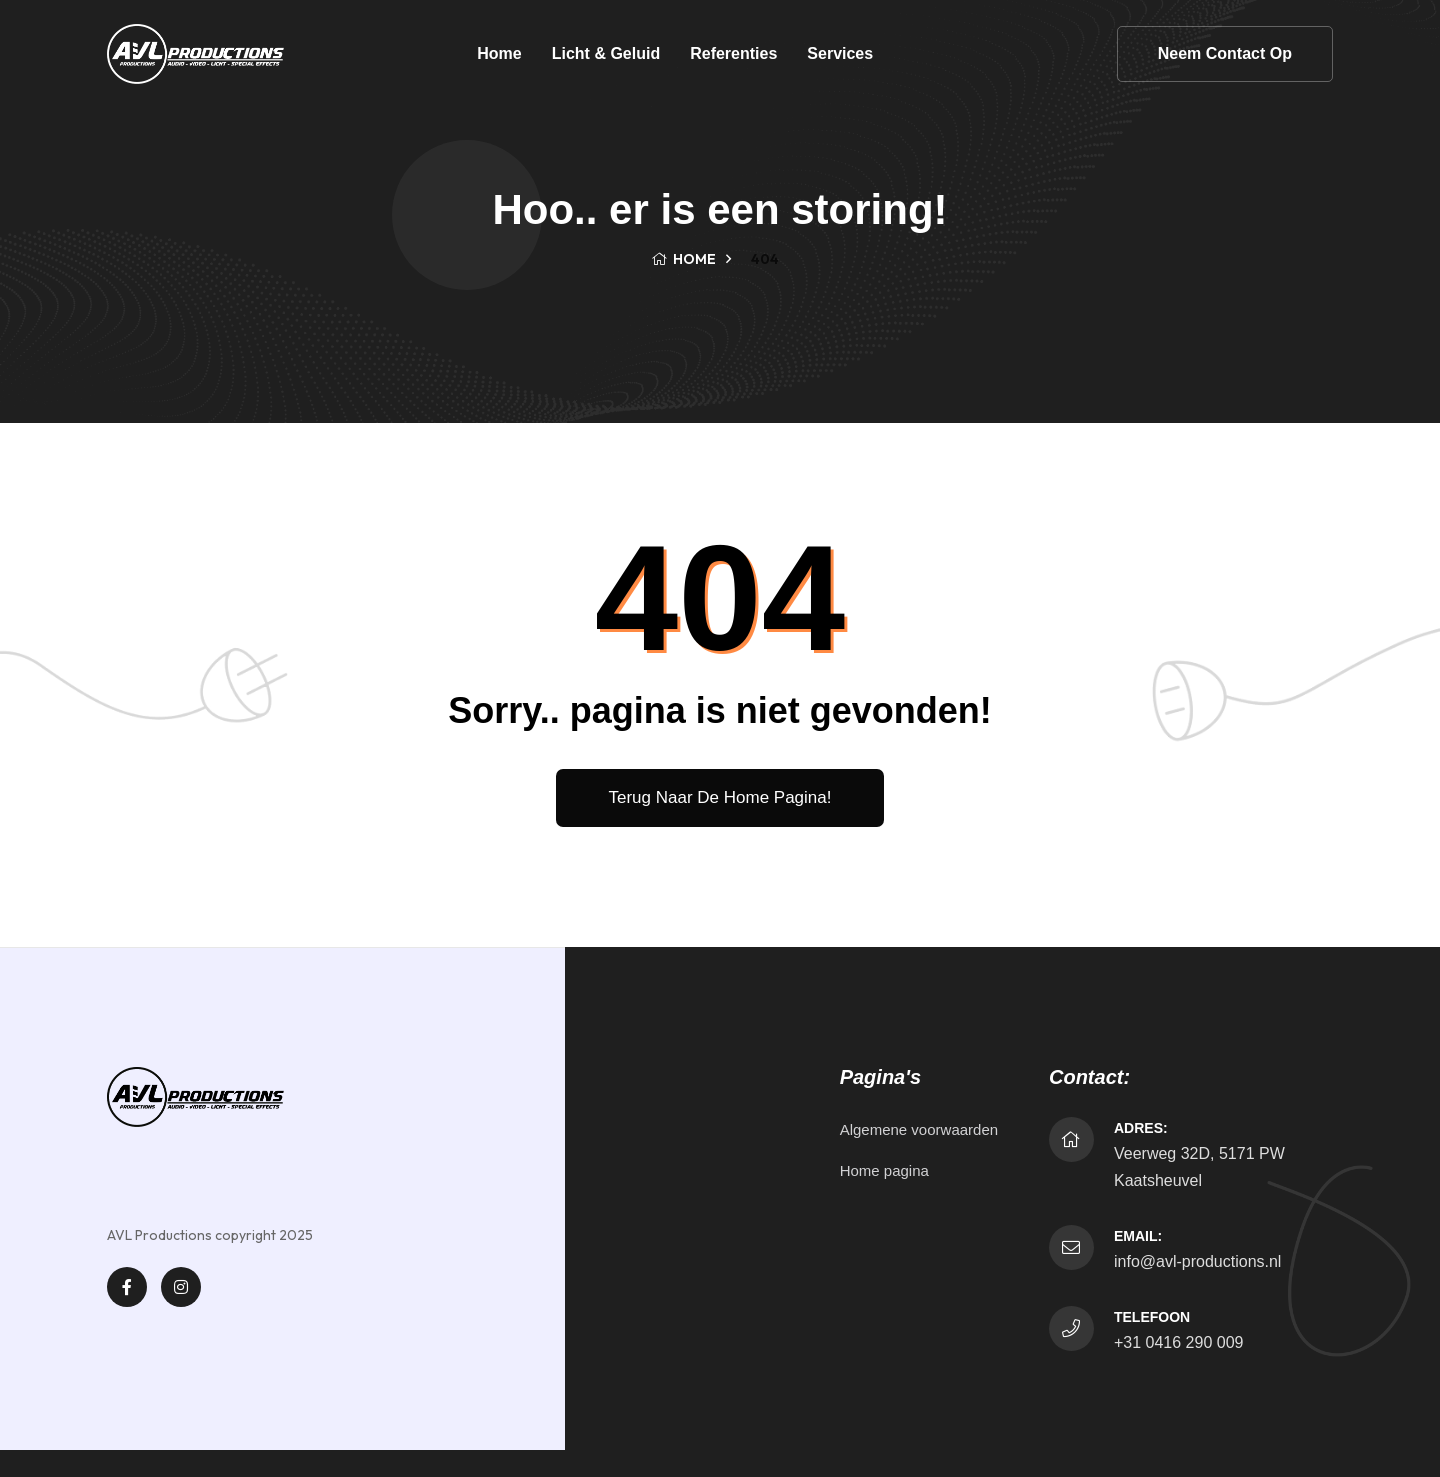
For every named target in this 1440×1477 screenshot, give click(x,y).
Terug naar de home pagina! (719, 797)
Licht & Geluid (606, 53)
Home (499, 53)
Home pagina (884, 1170)
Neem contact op (1225, 53)
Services (840, 53)
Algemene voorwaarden (919, 1129)
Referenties (733, 53)
